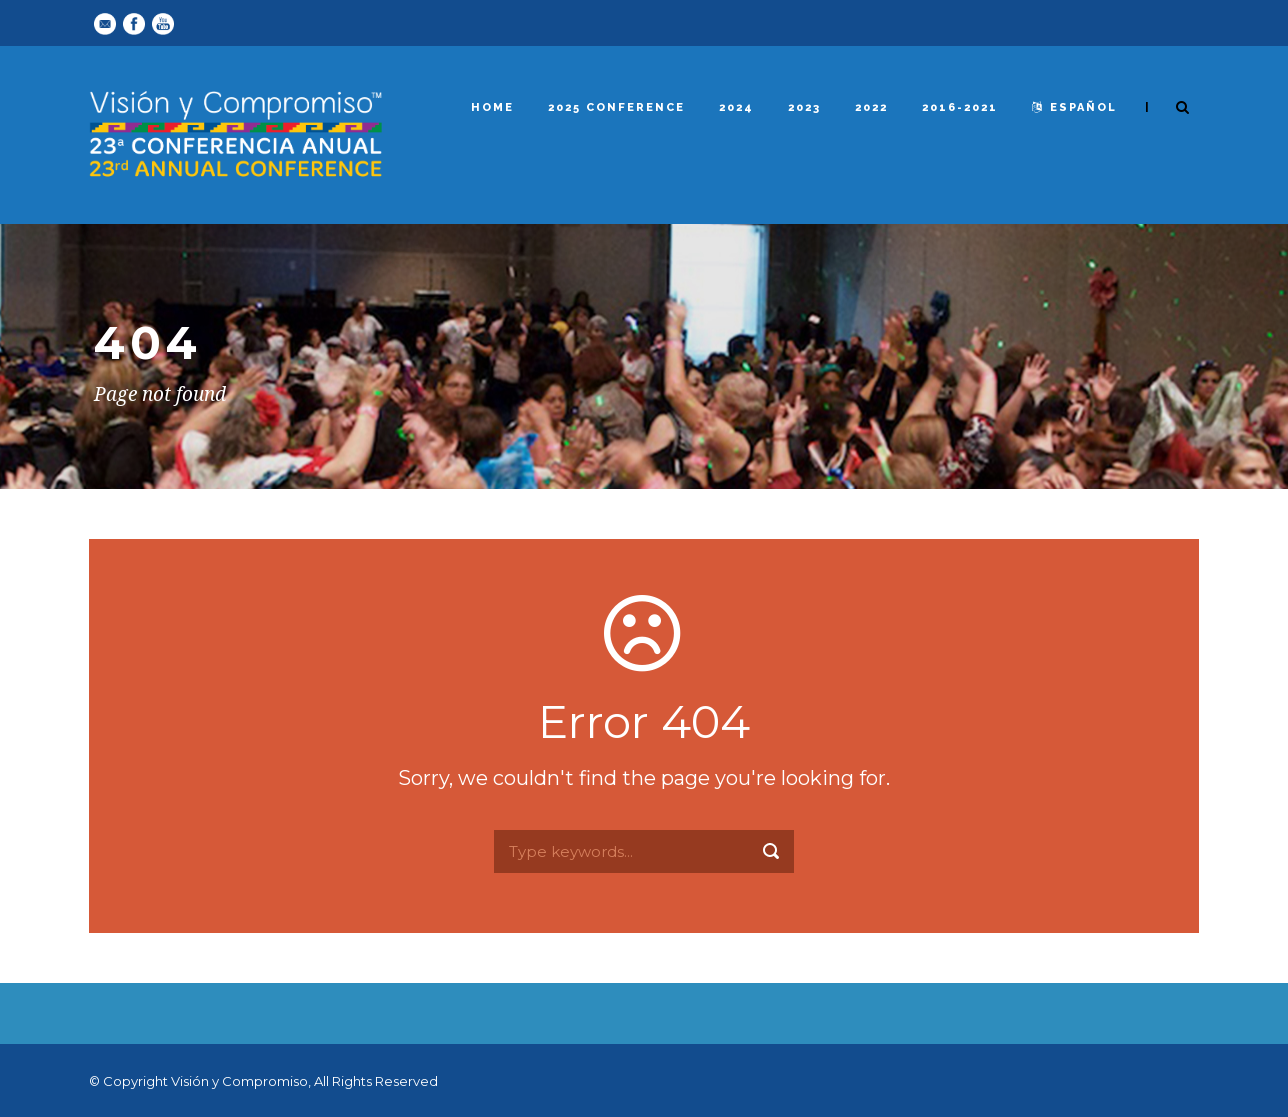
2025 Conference (616, 107)
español (1074, 107)
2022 (871, 107)
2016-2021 (960, 107)
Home (492, 107)
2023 (804, 107)
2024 (736, 107)
